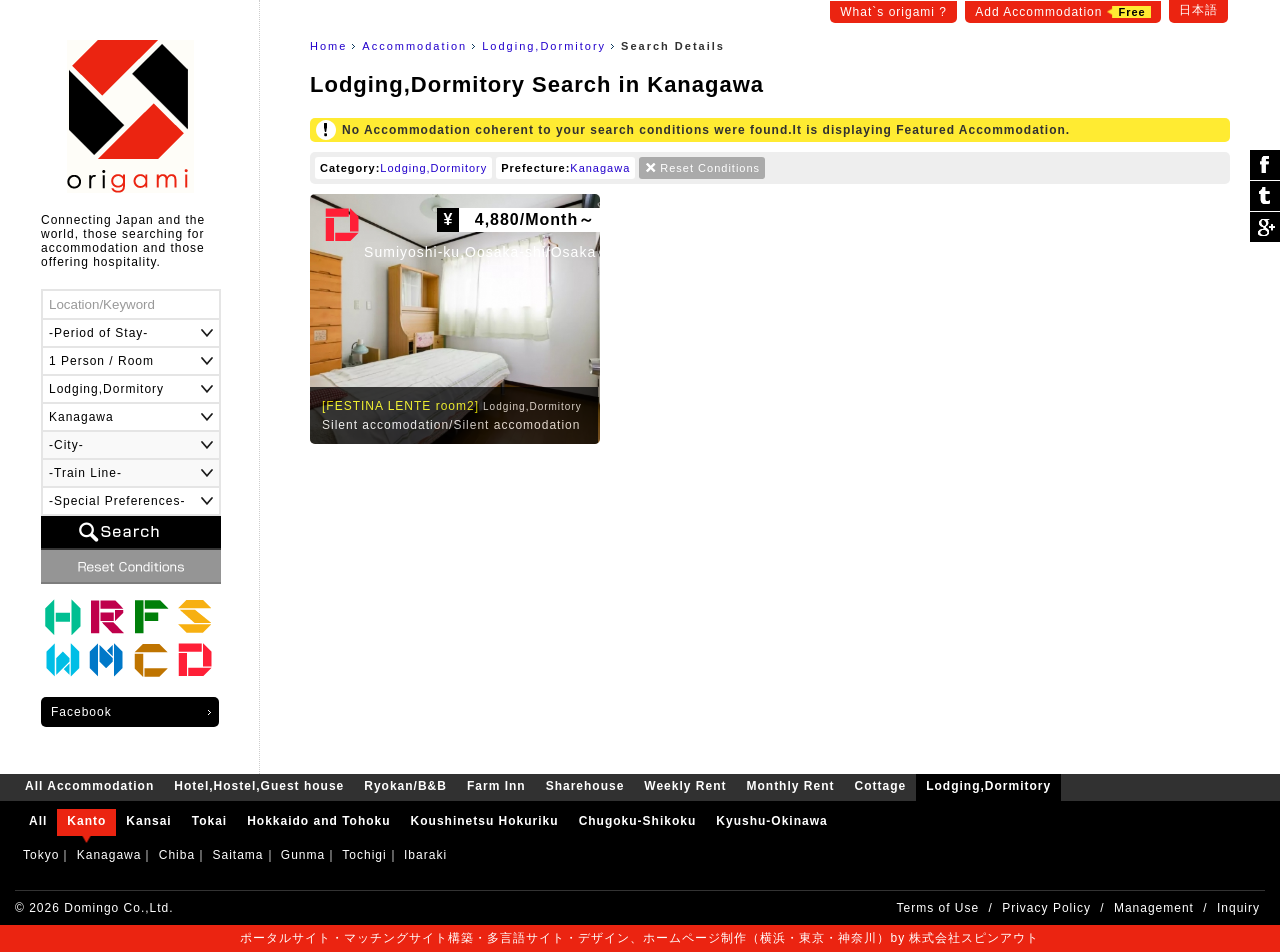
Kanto (86, 821)
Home (328, 46)
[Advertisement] (770, 604)
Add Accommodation (1062, 12)
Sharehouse (195, 617)
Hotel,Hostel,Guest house (63, 617)
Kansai (148, 821)
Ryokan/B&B (107, 617)
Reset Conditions (710, 168)
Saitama (237, 855)
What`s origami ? (893, 12)
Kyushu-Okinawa (771, 821)
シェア (1265, 165)
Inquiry (1238, 908)
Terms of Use (938, 908)
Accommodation (414, 46)
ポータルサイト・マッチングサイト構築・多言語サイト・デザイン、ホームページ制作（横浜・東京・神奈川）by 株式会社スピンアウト (639, 938)
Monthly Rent (107, 661)
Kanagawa (600, 168)
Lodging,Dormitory (544, 46)
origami (130, 116)
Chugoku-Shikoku (638, 821)
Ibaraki (425, 855)
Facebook (81, 712)
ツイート (1265, 196)
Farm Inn (151, 617)
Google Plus (1265, 227)
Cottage (151, 661)
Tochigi (364, 855)
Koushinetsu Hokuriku (485, 821)
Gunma (303, 855)
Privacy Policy (1046, 908)
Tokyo (41, 855)
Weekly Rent (63, 661)
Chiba (177, 855)
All (38, 821)
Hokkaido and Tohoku (318, 821)
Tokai (209, 821)
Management (1154, 908)
